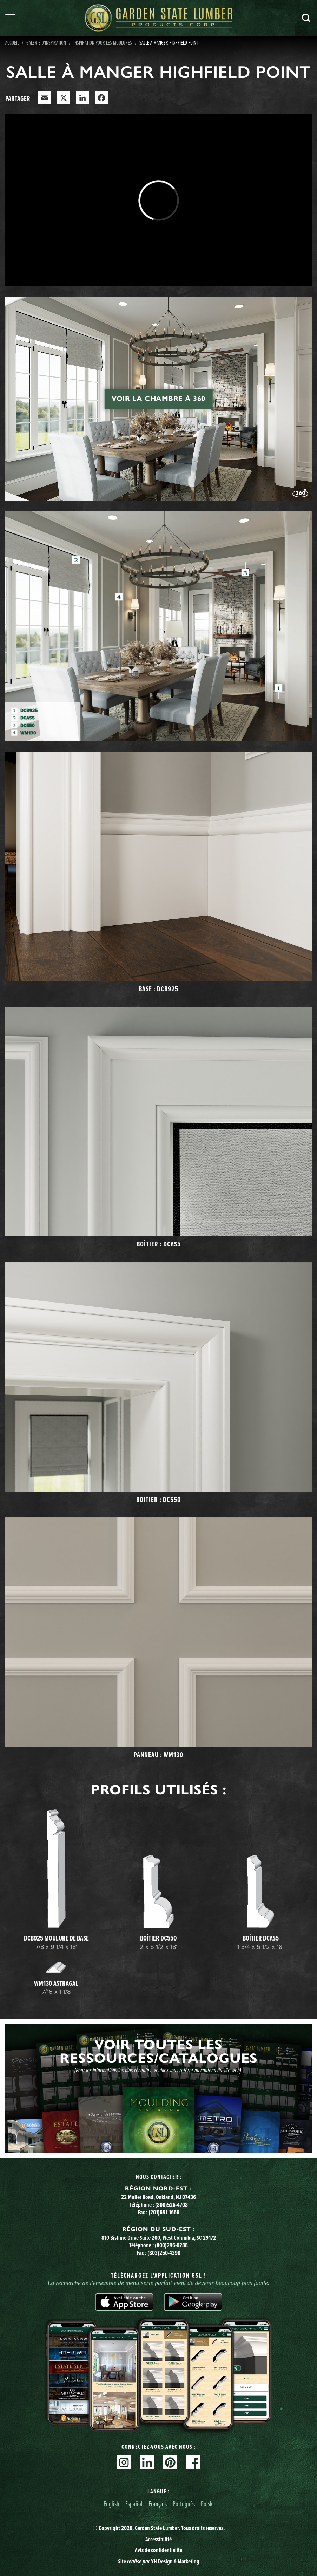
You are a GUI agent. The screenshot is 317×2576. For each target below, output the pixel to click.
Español (134, 2503)
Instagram (124, 2462)
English (111, 2503)
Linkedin (147, 2462)
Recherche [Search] (306, 17)
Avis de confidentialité (158, 2550)
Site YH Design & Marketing (158, 2561)
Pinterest (170, 2462)
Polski (207, 2503)
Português (184, 2503)
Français (157, 2503)
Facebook (193, 2462)
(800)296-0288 (171, 2245)
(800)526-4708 (171, 2204)
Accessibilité (158, 2539)
